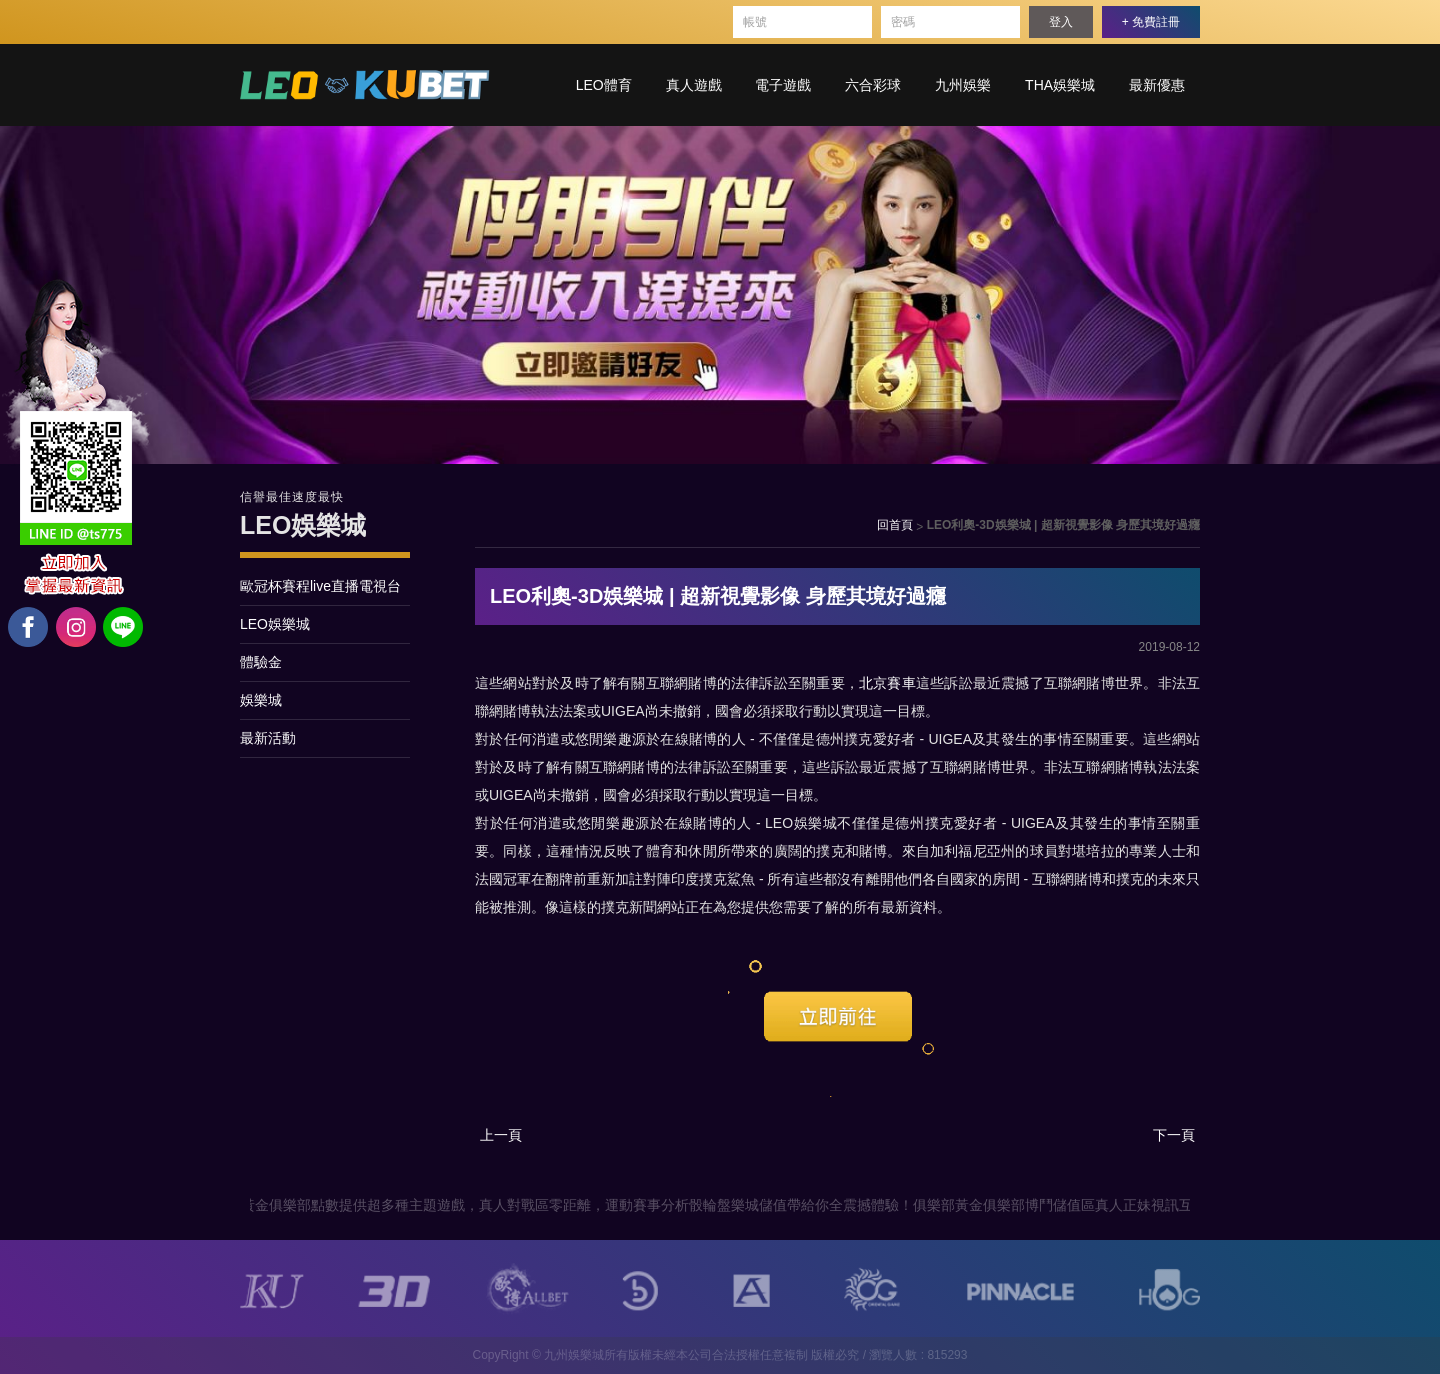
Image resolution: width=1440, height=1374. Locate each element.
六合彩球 (873, 85)
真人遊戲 (694, 85)
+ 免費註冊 (1151, 22)
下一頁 (1174, 1135)
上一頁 (501, 1135)
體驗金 (261, 662)
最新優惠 (1157, 85)
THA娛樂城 (1060, 85)
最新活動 (268, 738)
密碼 (903, 22)
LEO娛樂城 (275, 624)
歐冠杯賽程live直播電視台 (320, 586)
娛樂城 (261, 700)
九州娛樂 (963, 85)
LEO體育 (604, 85)
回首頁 (895, 525)
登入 (1061, 22)
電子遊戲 (783, 85)
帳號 (755, 22)
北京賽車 (887, 683)
